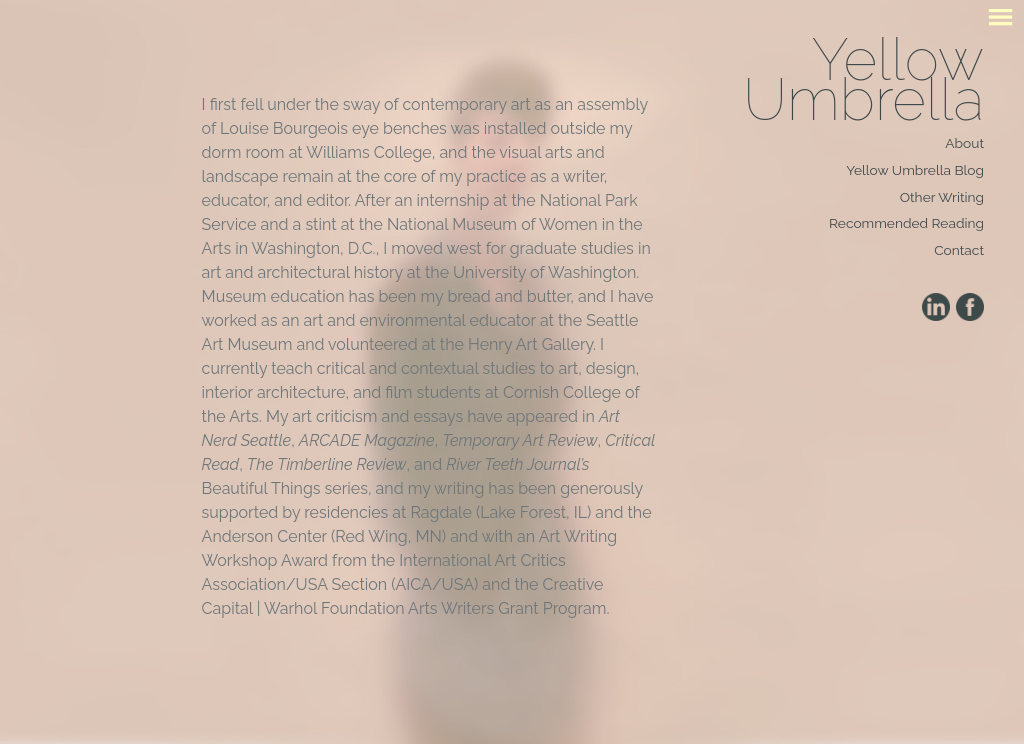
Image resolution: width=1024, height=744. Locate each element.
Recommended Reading (906, 223)
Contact (959, 250)
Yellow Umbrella (863, 79)
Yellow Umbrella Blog (915, 170)
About (964, 143)
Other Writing (942, 197)
